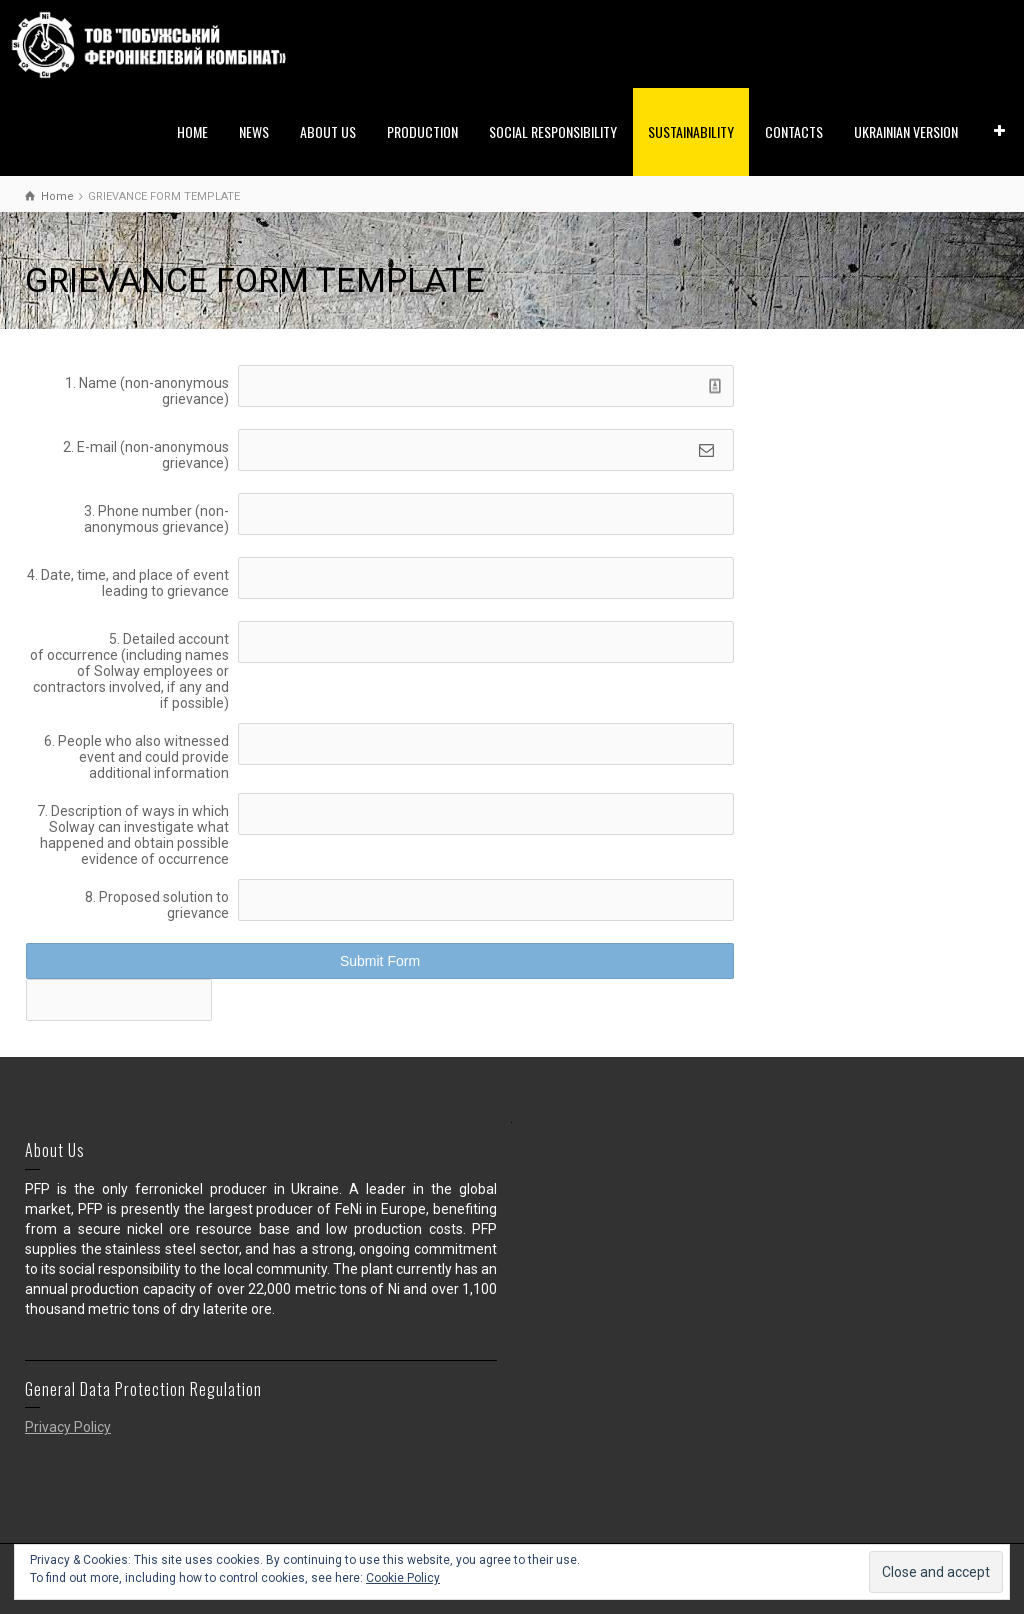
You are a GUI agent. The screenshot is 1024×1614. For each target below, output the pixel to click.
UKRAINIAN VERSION (906, 131)
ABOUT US (328, 131)
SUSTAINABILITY (691, 131)
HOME (192, 131)
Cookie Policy (403, 1578)
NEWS (254, 131)
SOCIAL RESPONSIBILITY (553, 131)
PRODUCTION (422, 131)
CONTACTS (794, 131)
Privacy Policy (68, 1427)
